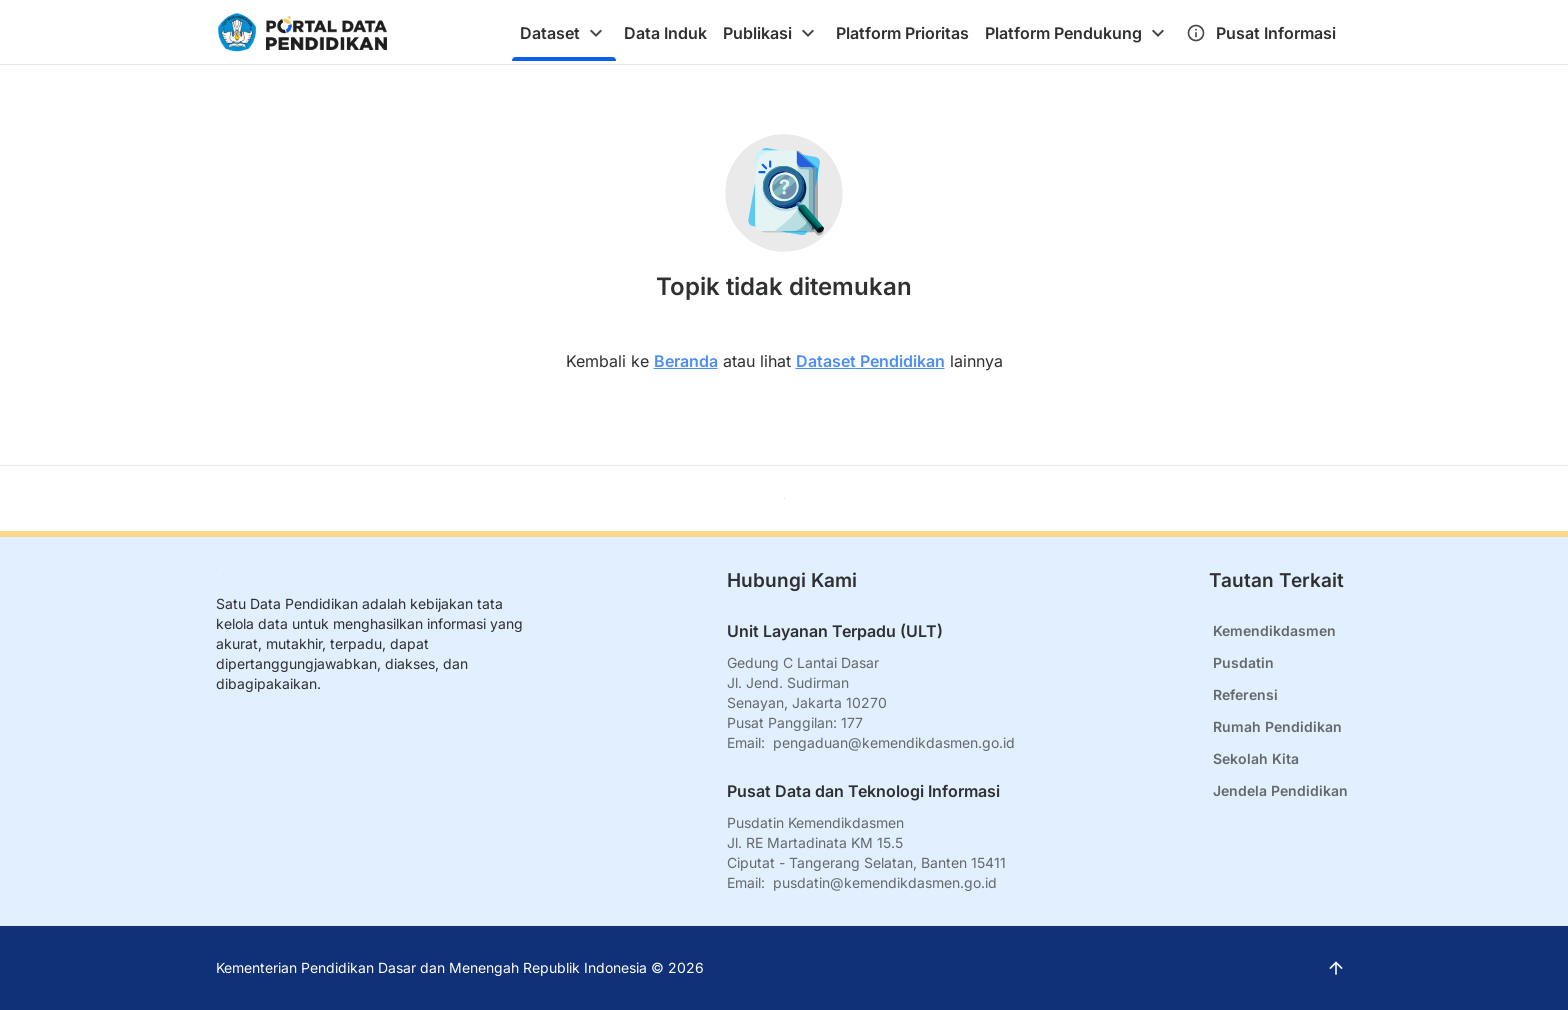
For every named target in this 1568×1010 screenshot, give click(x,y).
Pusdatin (1243, 662)
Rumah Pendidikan (1277, 726)
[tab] (564, 33)
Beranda (686, 361)
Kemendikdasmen (1274, 630)
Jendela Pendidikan (1280, 790)
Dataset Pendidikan (870, 361)
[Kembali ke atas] (784, 498)
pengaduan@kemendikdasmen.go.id (894, 742)
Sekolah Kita (1256, 758)
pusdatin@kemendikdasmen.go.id (885, 882)
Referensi (1245, 694)
